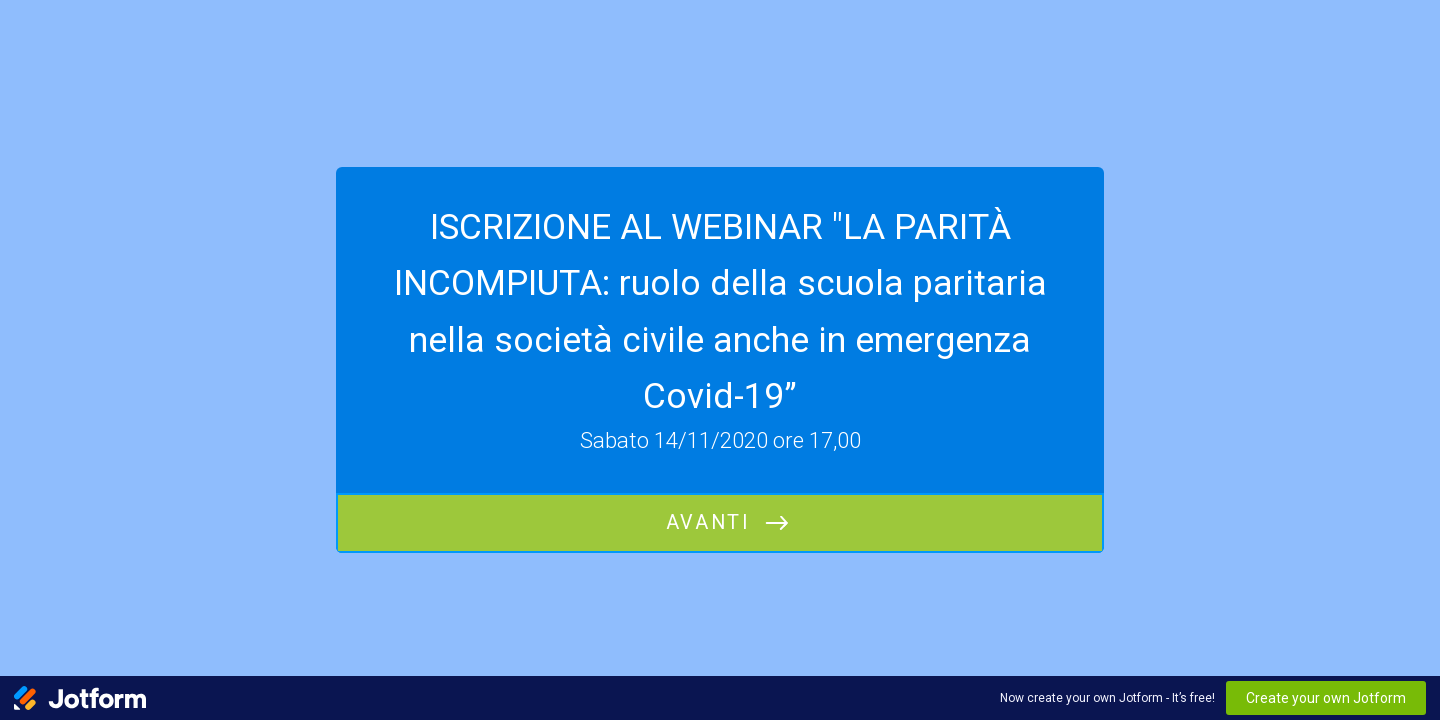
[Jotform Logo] (80, 698)
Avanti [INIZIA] (708, 522)
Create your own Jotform (1326, 698)
